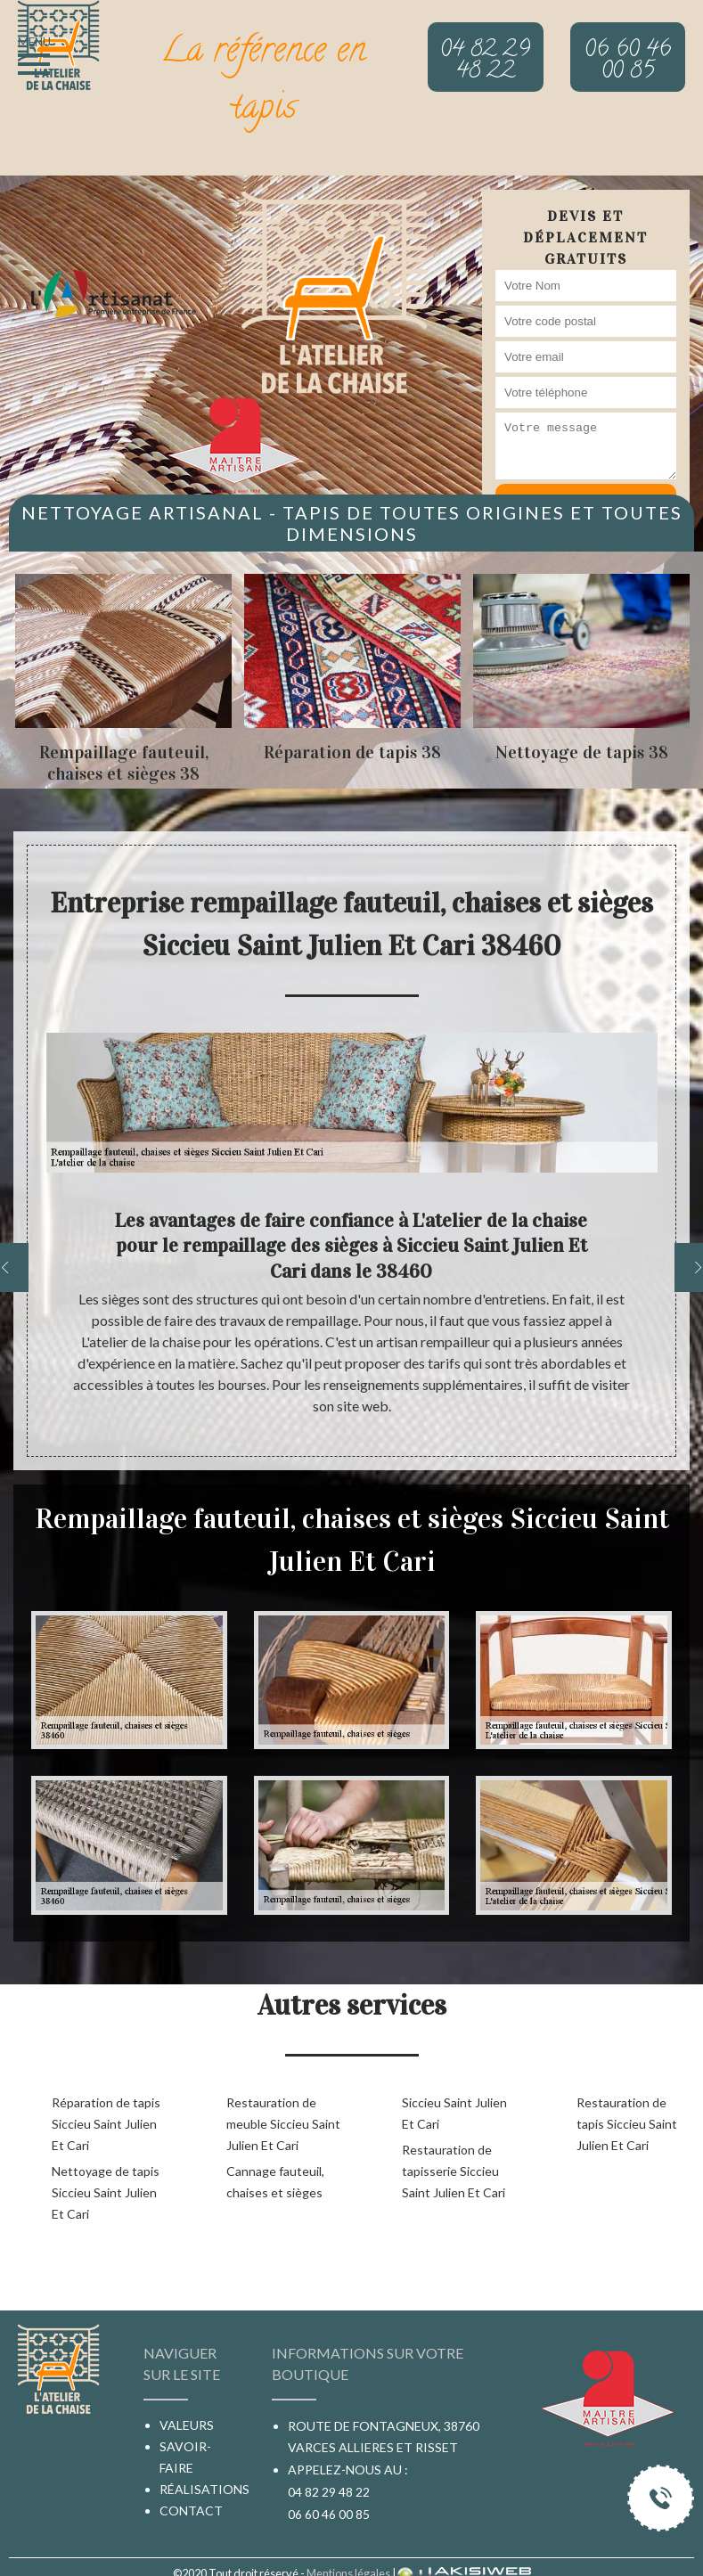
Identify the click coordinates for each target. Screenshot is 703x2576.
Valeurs (186, 2425)
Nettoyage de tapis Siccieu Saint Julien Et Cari (105, 2192)
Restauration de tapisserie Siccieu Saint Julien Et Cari (453, 2171)
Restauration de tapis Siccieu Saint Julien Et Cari (626, 2124)
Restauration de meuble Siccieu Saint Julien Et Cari (283, 2124)
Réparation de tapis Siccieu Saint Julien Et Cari (106, 2124)
